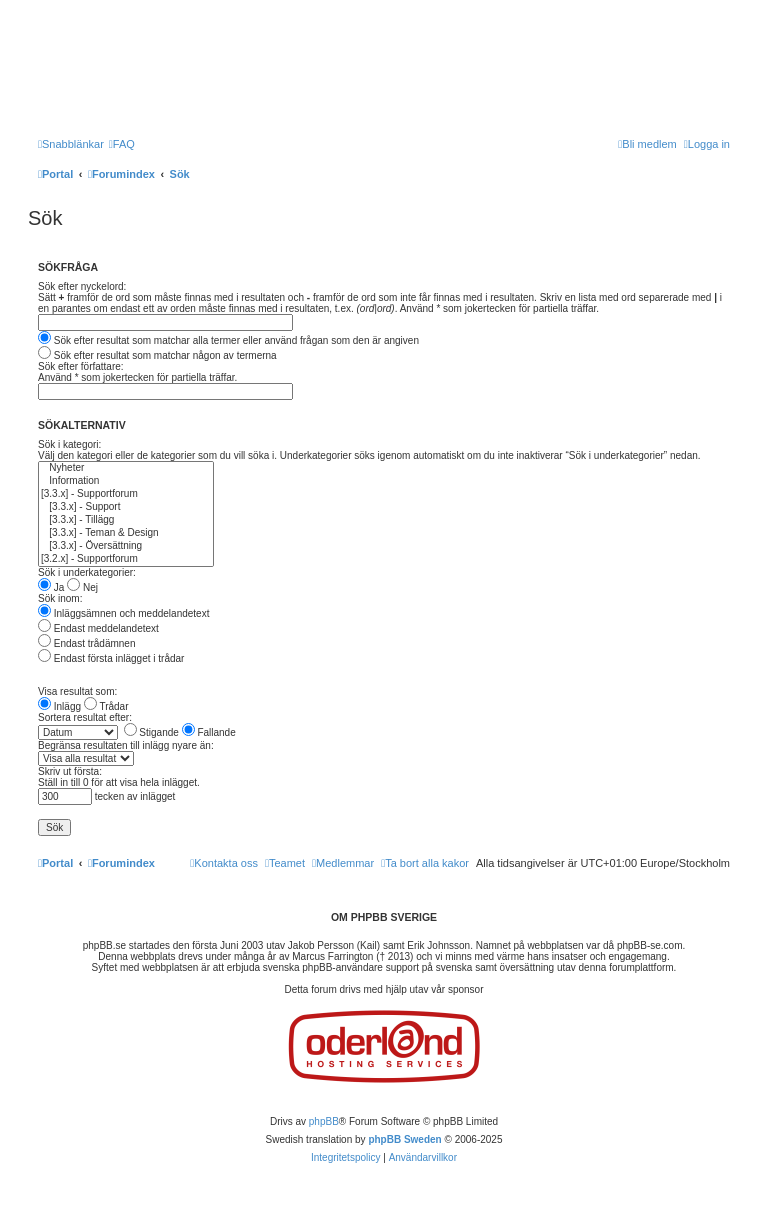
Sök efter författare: (81, 366)
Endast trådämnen (87, 643)
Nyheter (126, 468)
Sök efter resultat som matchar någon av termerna (157, 355)
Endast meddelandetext (98, 628)
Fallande (209, 732)
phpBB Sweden (404, 1139)
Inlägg (59, 706)
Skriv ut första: (70, 771)
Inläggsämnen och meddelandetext (123, 613)
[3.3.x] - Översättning (126, 546)
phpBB (324, 1121)
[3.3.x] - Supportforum (126, 494)
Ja (51, 587)
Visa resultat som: (77, 691)
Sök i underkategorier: (87, 572)
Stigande (151, 732)
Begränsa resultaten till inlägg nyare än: (126, 745)
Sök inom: (60, 598)
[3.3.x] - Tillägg (126, 520)
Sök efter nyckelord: (82, 286)
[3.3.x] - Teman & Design (126, 533)
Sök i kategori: (69, 444)
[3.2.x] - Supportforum (126, 559)
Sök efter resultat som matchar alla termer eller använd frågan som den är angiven (228, 340)
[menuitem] (122, 144)
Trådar (106, 706)
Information (126, 481)
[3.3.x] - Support (126, 507)
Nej (82, 587)
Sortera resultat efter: (85, 717)
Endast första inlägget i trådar (111, 658)
